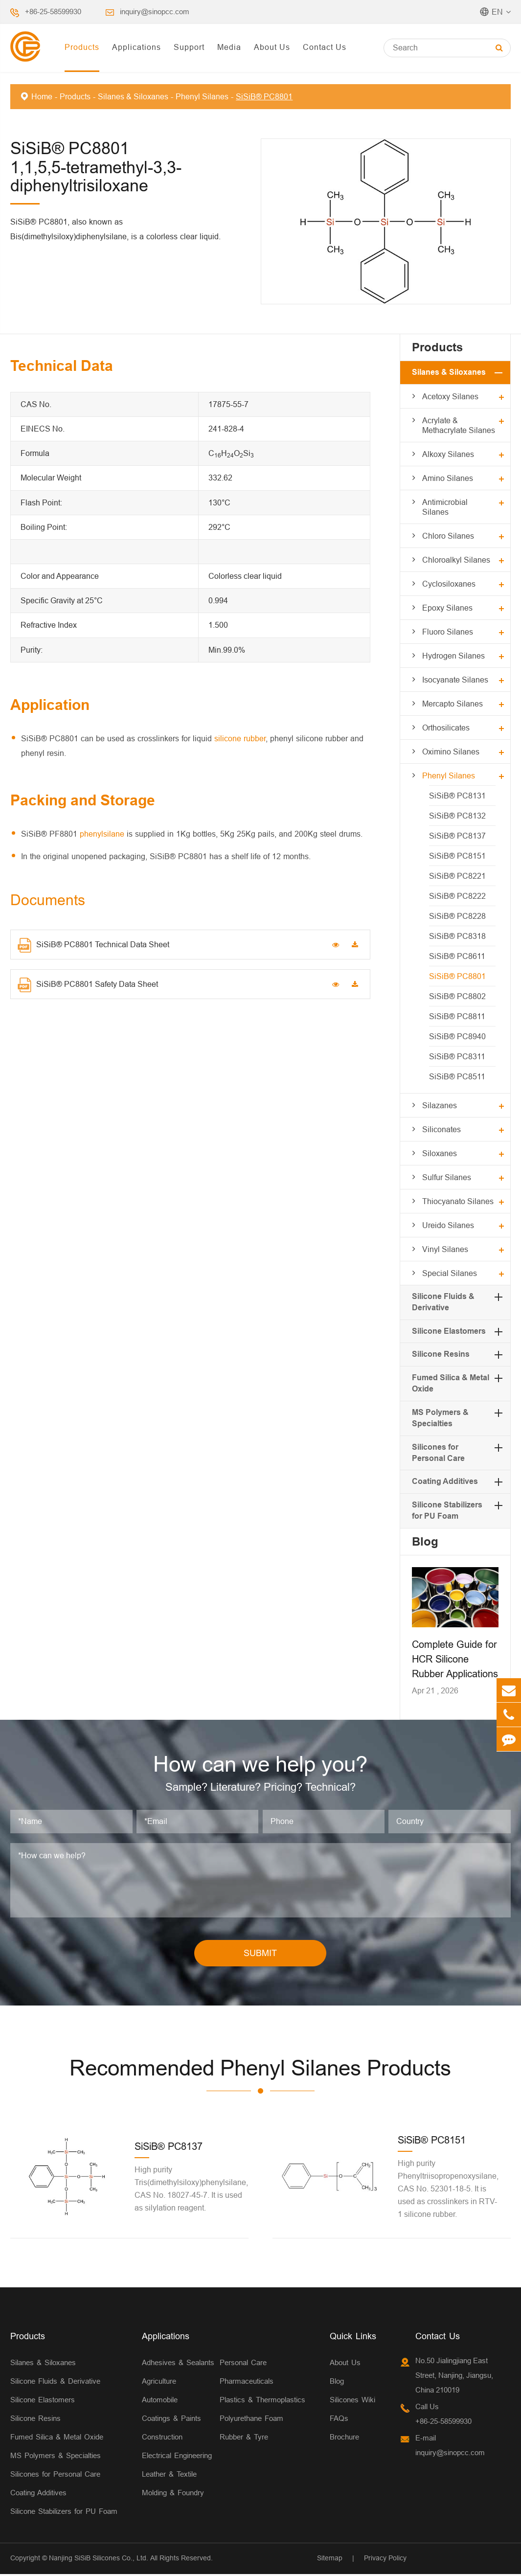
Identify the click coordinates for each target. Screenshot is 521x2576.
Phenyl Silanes (202, 96)
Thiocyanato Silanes (458, 1201)
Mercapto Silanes (452, 703)
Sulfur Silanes (446, 1177)
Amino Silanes (447, 478)
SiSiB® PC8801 (264, 96)
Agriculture (159, 2383)
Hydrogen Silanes (453, 655)
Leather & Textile (169, 2476)
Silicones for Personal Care (55, 2476)
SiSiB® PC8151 (457, 855)
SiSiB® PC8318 (457, 936)
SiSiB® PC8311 (457, 1056)
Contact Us (324, 47)
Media (229, 47)
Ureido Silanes (448, 1225)
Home (41, 96)
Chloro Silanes (448, 535)
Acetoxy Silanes (450, 396)
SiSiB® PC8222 (457, 895)
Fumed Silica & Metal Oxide (56, 2439)
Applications (136, 47)
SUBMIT (260, 1955)
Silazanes (439, 1105)
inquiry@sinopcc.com (154, 11)
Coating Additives (445, 1481)
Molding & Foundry (173, 2494)
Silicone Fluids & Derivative (55, 2383)
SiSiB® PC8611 (457, 956)
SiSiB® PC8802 (457, 996)
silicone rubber (240, 738)
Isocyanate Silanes (455, 679)
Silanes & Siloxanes (133, 96)
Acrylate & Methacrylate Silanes (458, 425)
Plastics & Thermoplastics (262, 2401)
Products (82, 47)
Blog (425, 1541)
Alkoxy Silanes (448, 454)
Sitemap (329, 2560)
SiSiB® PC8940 (457, 1036)
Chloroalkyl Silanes (456, 559)
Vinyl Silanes (445, 1249)
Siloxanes (439, 1153)
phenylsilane (102, 833)
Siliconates (441, 1129)
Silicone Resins (441, 1354)
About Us (272, 47)
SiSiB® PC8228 (457, 916)
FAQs (339, 2420)
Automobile (160, 2401)
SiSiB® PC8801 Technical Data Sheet (93, 945)
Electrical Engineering (177, 2457)
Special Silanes (449, 1273)
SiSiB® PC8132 (457, 815)
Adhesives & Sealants (178, 2364)
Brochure (344, 2439)
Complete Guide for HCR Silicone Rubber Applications (455, 1659)
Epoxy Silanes (447, 607)
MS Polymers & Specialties (55, 2457)
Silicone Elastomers (449, 1331)
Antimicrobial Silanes (445, 507)
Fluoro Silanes (447, 631)
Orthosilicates (446, 727)
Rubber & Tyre (244, 2439)
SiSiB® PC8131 (457, 795)
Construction (162, 2439)
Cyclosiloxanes (449, 583)
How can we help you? (260, 1765)
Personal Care (243, 2364)
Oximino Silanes (450, 751)
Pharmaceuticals (246, 2383)
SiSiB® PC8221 (457, 875)
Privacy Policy (385, 2560)
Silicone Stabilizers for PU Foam (63, 2513)
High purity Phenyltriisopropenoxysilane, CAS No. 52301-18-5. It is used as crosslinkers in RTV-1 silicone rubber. (448, 2190)
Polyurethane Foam (251, 2420)
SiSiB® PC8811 (457, 1016)
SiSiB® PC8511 (457, 1076)
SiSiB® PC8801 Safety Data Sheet (88, 985)
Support (189, 47)
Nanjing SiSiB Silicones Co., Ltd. (98, 2560)
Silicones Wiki (352, 2401)
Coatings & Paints (171, 2420)
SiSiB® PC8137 (457, 835)
